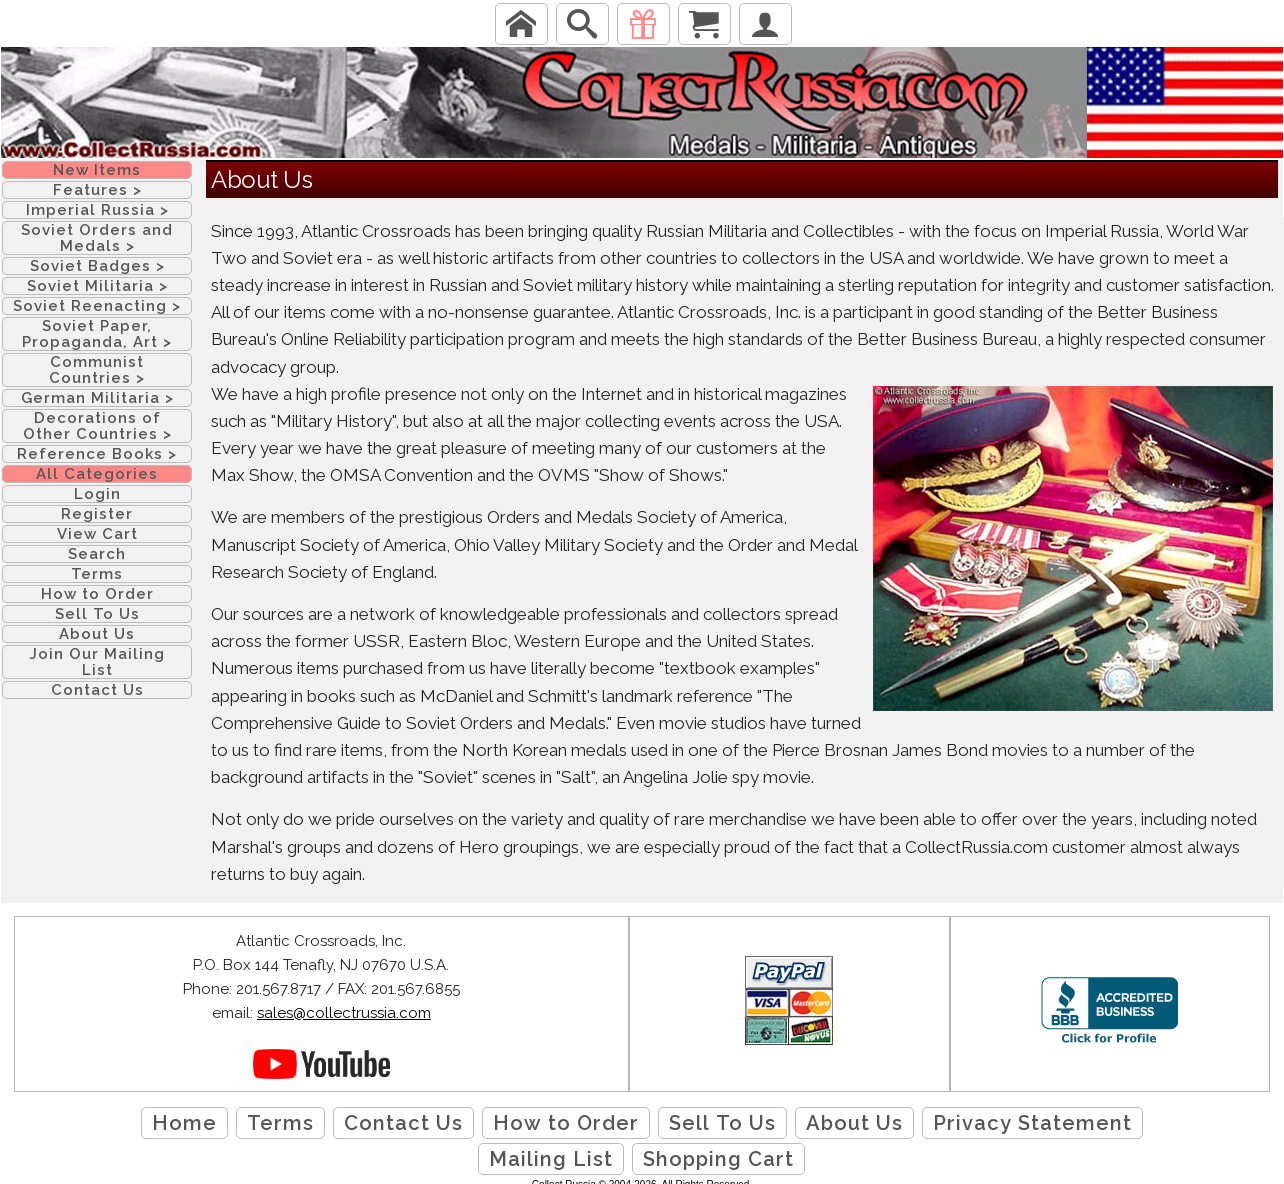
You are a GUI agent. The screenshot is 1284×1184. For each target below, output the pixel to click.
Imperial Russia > (97, 210)
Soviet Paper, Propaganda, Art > (97, 334)
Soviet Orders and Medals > (97, 238)
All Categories (97, 474)
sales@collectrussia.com (344, 1013)
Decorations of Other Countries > (97, 426)
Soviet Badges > (97, 266)
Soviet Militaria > (97, 286)
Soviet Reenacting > (97, 306)
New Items (97, 170)
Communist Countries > (97, 370)
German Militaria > (97, 398)
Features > (97, 190)
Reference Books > (97, 454)
